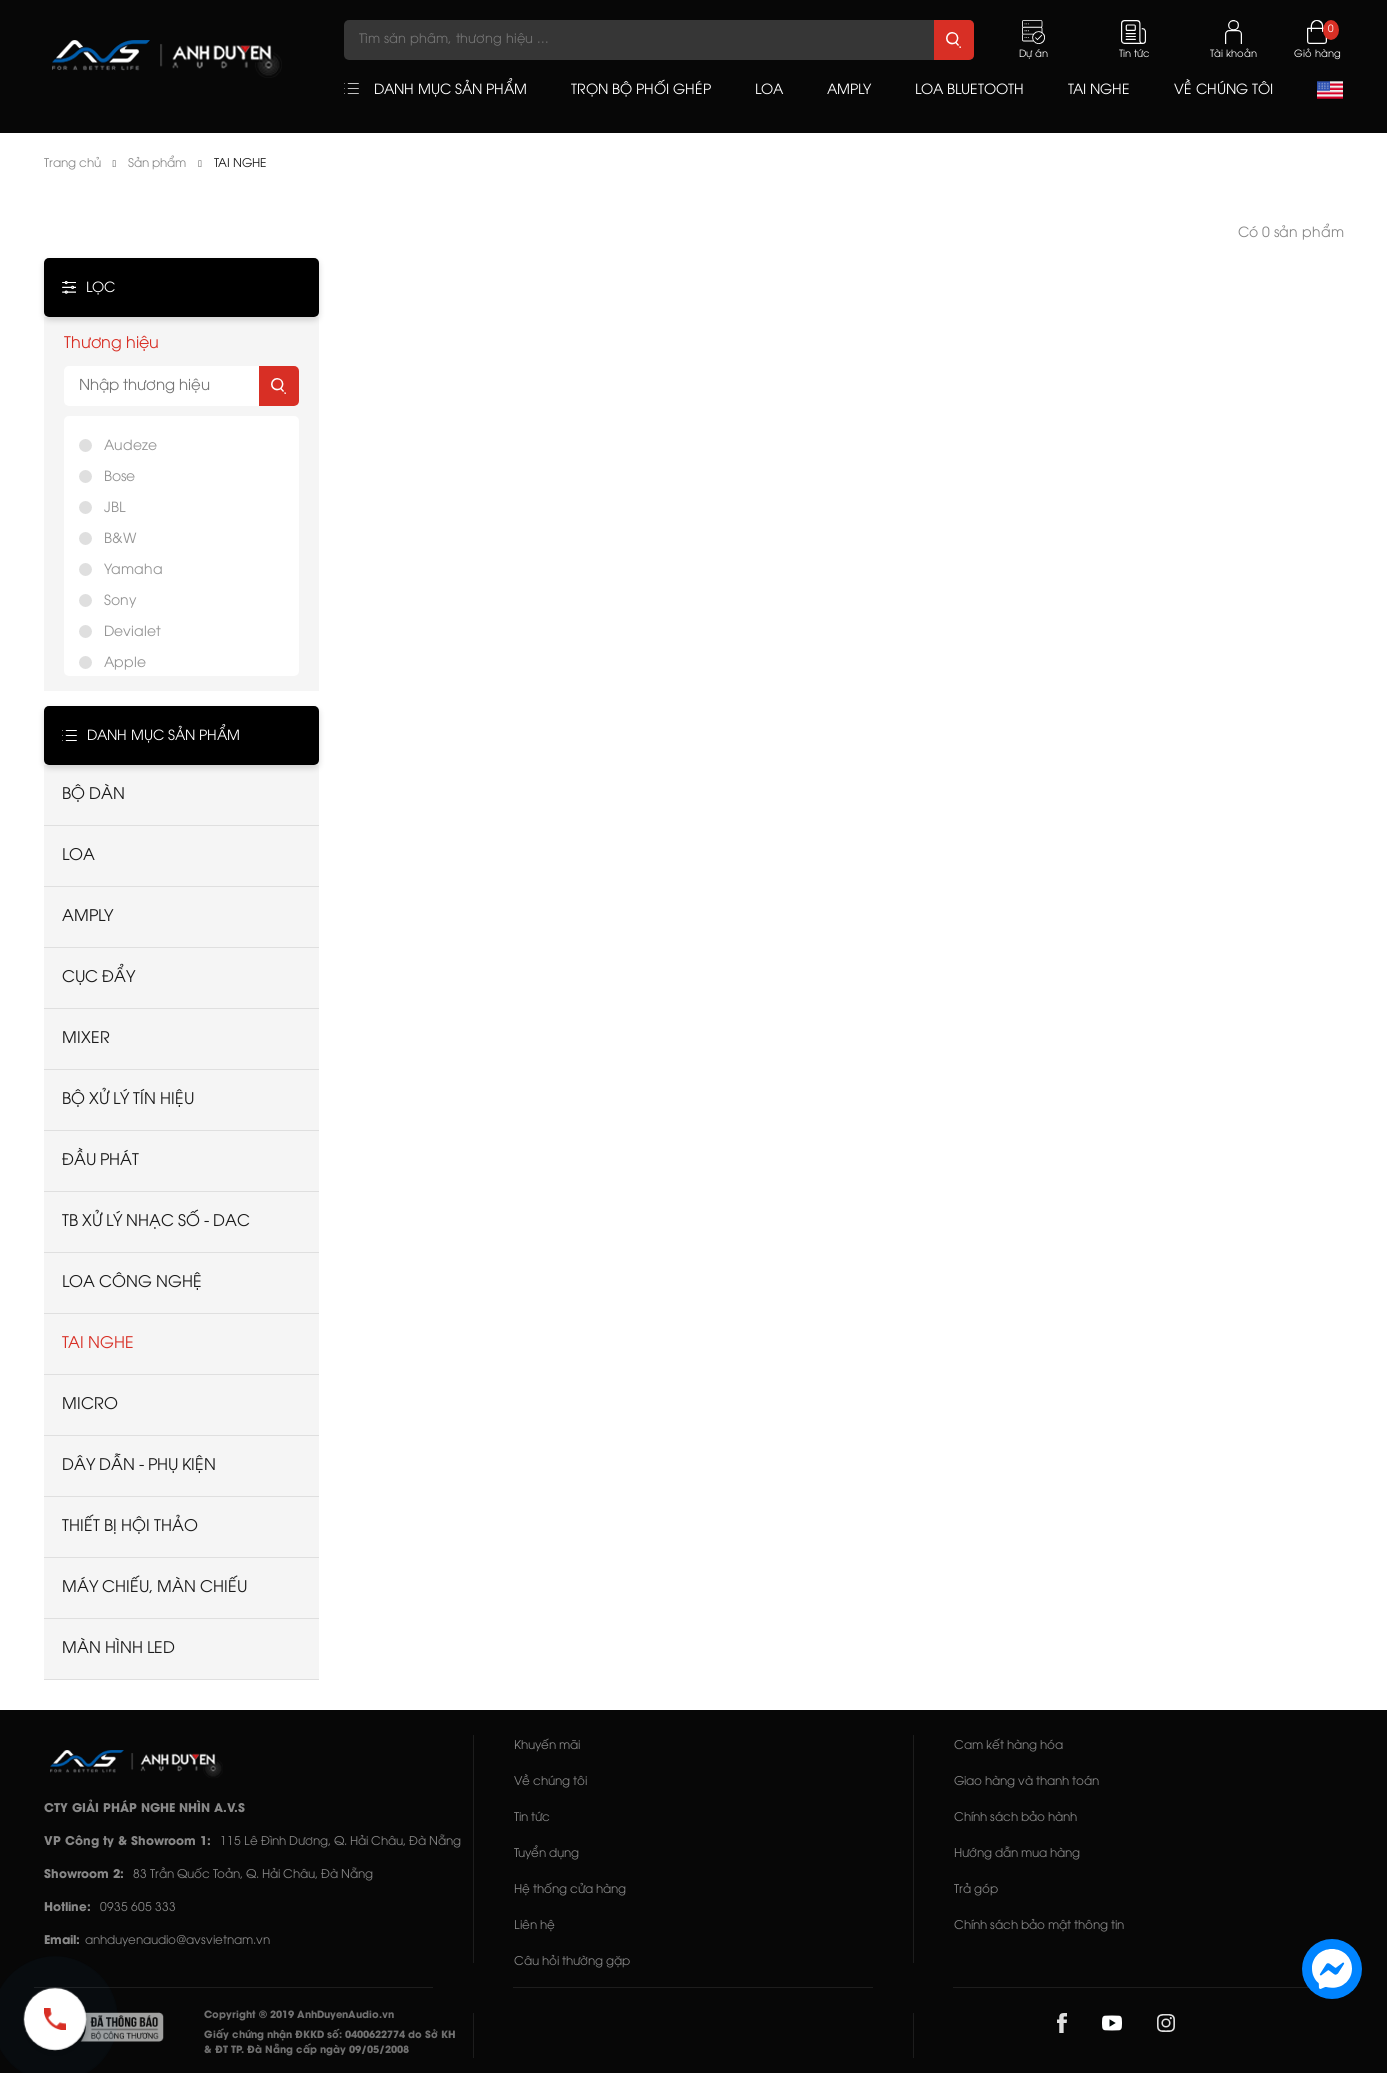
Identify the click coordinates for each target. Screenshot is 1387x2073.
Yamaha (133, 570)
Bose (119, 477)
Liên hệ (534, 1925)
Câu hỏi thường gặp (572, 1961)
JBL (114, 508)
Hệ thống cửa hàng (570, 1889)
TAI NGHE (240, 163)
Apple (125, 663)
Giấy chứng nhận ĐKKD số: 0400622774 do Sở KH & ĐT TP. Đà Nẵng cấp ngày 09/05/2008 (330, 2043)
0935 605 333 (138, 1907)
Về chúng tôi (550, 1781)
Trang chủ (72, 163)
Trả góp (976, 1889)
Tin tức (532, 1817)
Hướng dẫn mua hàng (1017, 1853)
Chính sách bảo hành (1015, 1817)
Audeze (130, 446)
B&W (120, 539)
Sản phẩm (157, 163)
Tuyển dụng (546, 1853)
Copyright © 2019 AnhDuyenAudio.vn (299, 2015)
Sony (120, 601)
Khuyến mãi (547, 1745)
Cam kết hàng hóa (1008, 1745)
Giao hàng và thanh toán (1026, 1781)
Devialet (132, 632)
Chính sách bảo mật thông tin (1039, 1925)
